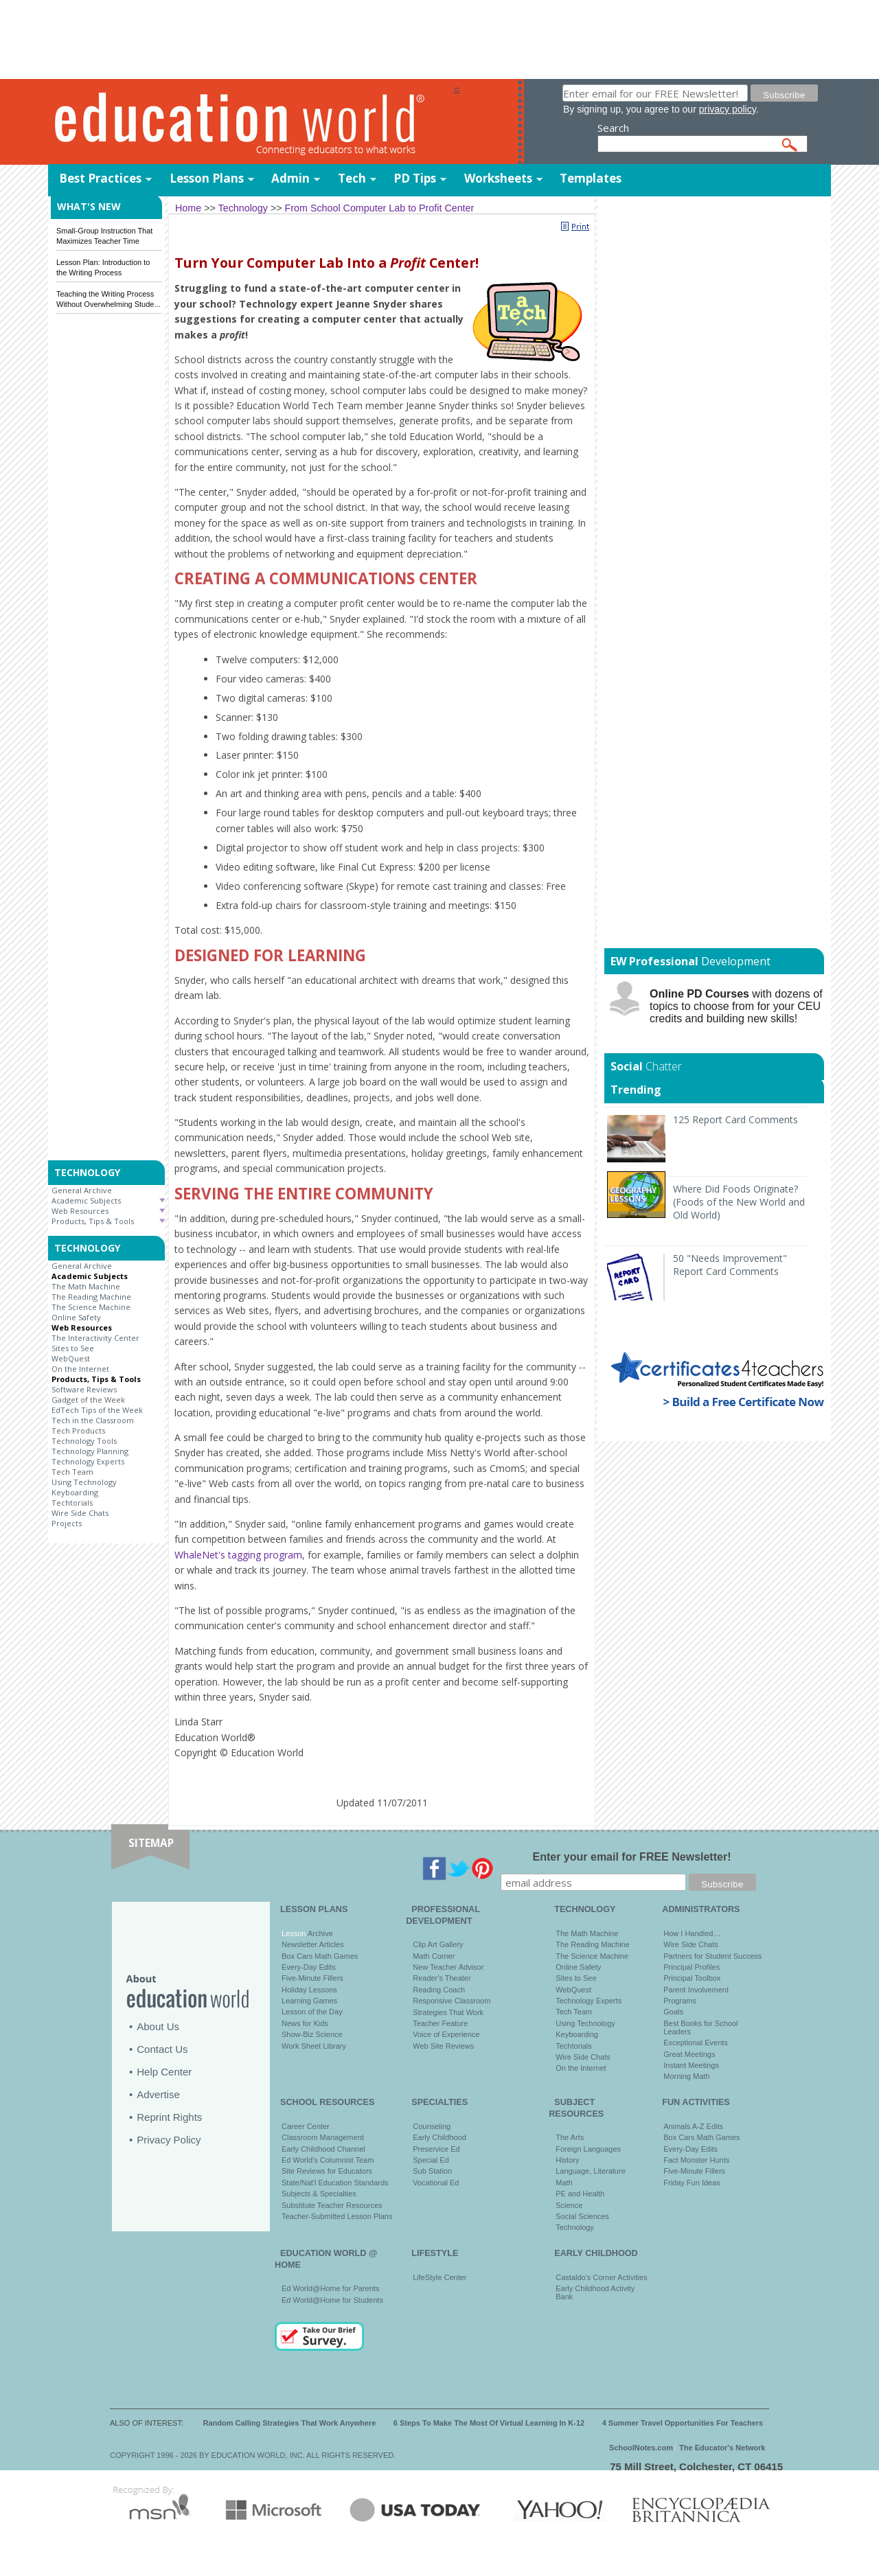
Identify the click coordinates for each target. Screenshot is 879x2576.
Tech (352, 178)
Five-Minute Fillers (312, 1978)
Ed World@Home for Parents (330, 2288)
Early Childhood (439, 2137)
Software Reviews (84, 1389)
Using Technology (84, 1482)
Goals (673, 2012)
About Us (158, 2026)
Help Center (164, 2072)
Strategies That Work (448, 2012)
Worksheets (498, 178)
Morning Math (686, 2076)
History (567, 2160)
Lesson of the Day (312, 2012)
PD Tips (414, 178)
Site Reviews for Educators (327, 2171)
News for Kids (305, 2023)
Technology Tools (84, 1441)
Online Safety (76, 1317)
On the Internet (80, 1369)
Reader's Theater (441, 1978)
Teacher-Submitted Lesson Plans (337, 2216)
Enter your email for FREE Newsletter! (632, 1857)
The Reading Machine (91, 1296)
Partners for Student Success (712, 1956)
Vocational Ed (436, 2182)
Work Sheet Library (314, 2046)
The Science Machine (91, 1307)
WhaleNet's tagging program (238, 1554)
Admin (290, 178)
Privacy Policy (169, 2140)
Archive (319, 1933)
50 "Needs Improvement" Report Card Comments (730, 1265)
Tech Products (78, 1430)
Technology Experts (88, 1461)
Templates (590, 178)
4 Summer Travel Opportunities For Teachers (683, 2423)
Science (569, 2205)
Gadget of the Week (88, 1399)
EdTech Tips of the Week (97, 1410)
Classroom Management (323, 2137)
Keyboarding (75, 1492)
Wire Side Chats (80, 1513)
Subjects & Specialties (319, 2193)
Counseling (431, 2126)
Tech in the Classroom (93, 1420)
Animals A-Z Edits (693, 2126)
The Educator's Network (722, 2447)
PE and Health (580, 2193)
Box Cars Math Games (320, 1956)
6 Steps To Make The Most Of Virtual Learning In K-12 (488, 2423)
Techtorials (72, 1502)
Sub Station (432, 2171)
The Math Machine (86, 1286)
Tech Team (72, 1472)
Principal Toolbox (691, 1978)
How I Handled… (691, 1933)
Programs (679, 2001)
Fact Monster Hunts (696, 2160)
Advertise (158, 2094)
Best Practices (100, 178)
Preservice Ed (436, 2149)
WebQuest (71, 1358)
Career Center (306, 2126)
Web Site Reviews (443, 2046)
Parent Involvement (696, 1990)
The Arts (570, 2137)
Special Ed (431, 2160)
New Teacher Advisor (448, 1967)
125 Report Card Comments (735, 1119)
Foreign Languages (588, 2149)
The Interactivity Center (95, 1338)
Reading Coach (439, 1990)
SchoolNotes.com (641, 2447)
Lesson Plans (207, 178)
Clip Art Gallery (438, 1944)
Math (564, 2182)
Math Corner (434, 1956)
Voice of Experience (446, 2034)
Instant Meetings (691, 2065)
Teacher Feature (440, 2023)
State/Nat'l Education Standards (335, 2182)
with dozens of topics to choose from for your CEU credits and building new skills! (736, 1006)
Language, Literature (591, 2171)
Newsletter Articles (312, 1944)
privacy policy (727, 109)
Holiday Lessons (309, 1990)
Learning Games (309, 2001)
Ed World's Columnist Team (328, 2160)
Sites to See (73, 1348)
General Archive (82, 1190)
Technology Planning (90, 1451)
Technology (575, 2227)
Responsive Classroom (451, 2001)
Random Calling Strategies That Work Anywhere (289, 2423)
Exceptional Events (695, 2042)
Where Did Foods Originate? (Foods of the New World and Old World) (739, 1201)
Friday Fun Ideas (691, 2182)
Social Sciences (582, 2216)
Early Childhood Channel (323, 2149)
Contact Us (162, 2049)
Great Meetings (689, 2054)
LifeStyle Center (439, 2277)
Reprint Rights (169, 2117)
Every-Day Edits (309, 1967)
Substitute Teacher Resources (332, 2205)
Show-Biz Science (312, 2034)
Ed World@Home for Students (332, 2300)
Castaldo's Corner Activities (602, 2277)
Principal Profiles (691, 1967)
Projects (67, 1523)
